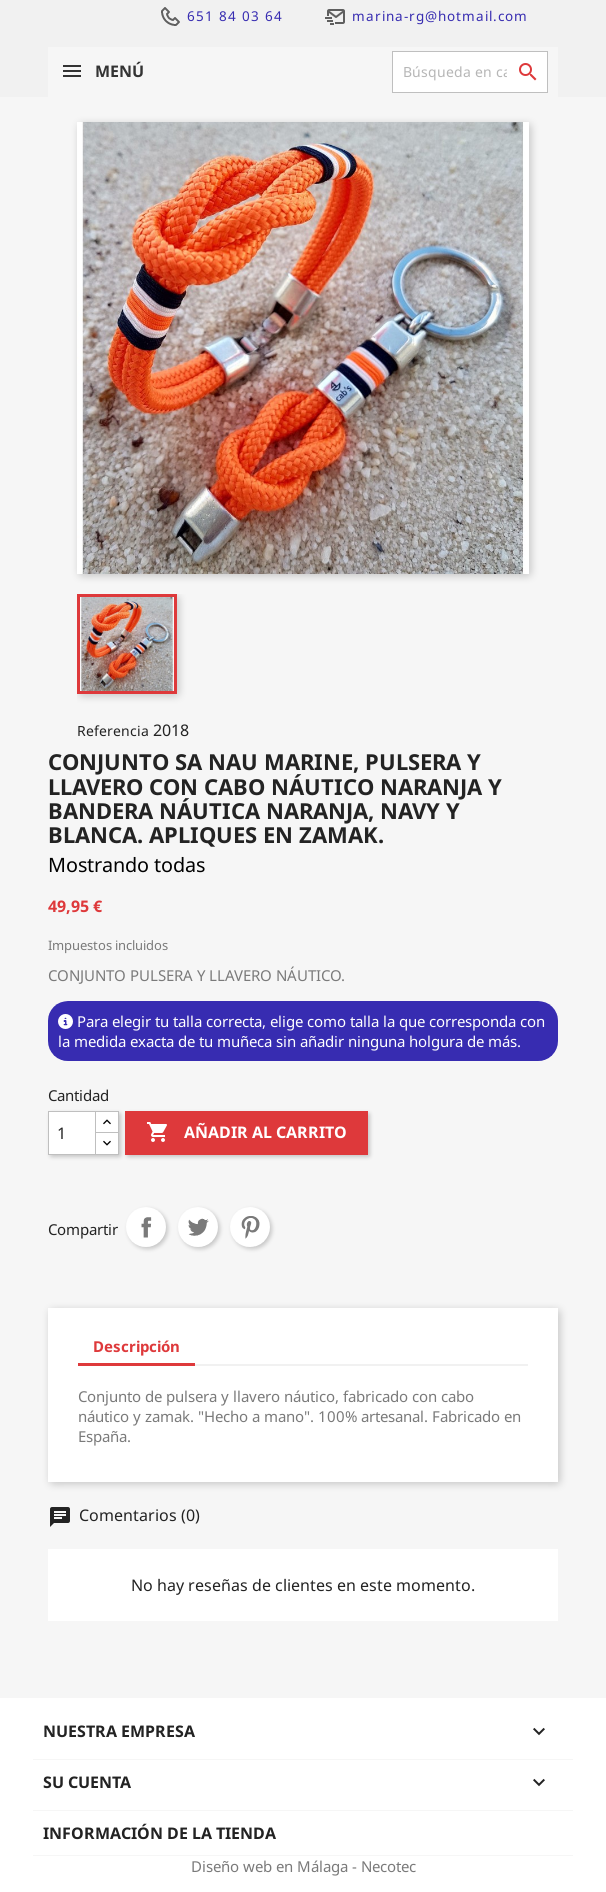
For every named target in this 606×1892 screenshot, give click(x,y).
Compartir (146, 1227)
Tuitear (198, 1227)
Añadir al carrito (246, 1133)
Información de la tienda (159, 1833)
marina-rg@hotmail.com (425, 16)
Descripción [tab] (136, 1346)
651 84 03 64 (220, 16)
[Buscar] (470, 72)
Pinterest (250, 1227)
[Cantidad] (72, 1133)
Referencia (113, 730)
